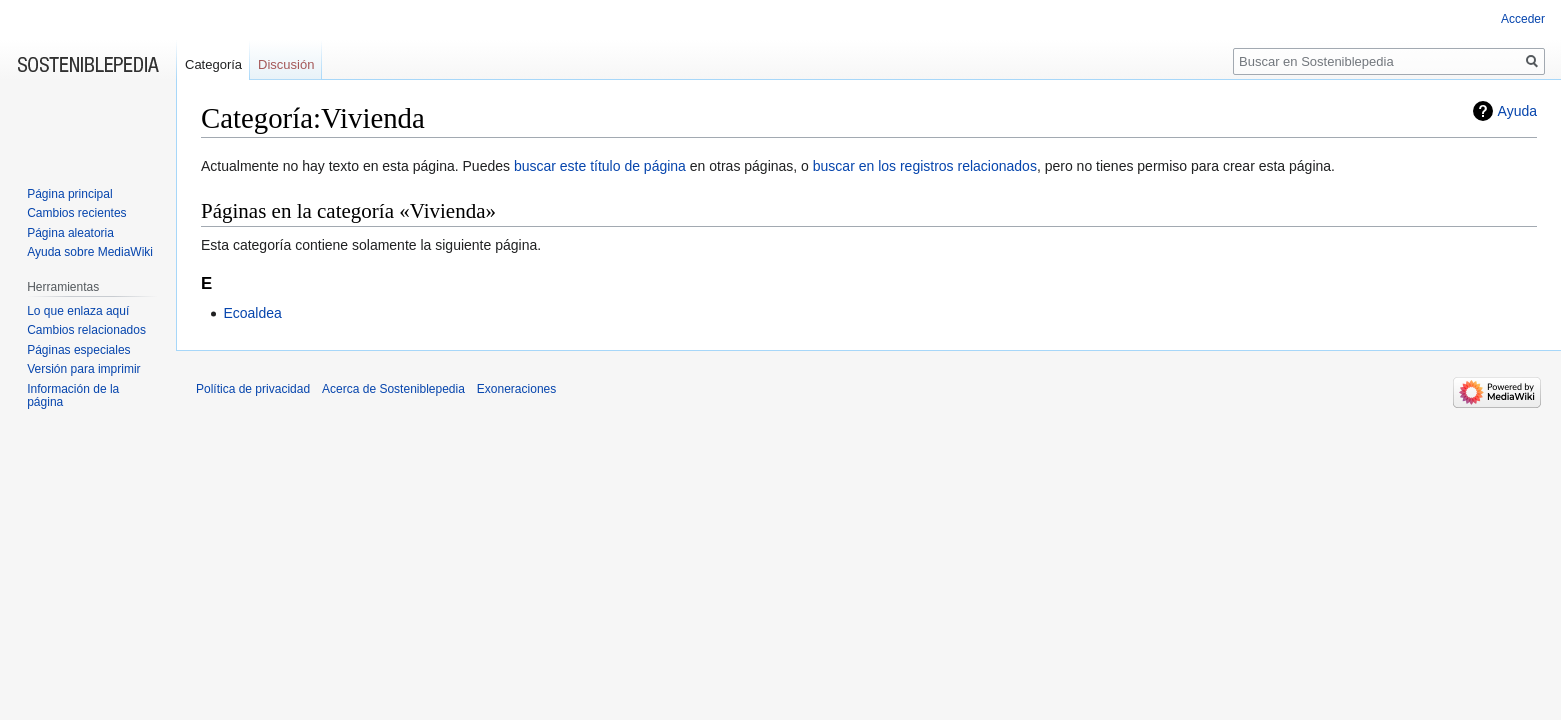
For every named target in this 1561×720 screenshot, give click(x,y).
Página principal (69, 194)
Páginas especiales (78, 350)
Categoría (213, 64)
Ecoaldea (252, 313)
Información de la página (73, 396)
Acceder (1523, 19)
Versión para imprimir (83, 369)
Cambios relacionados (86, 330)
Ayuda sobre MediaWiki (90, 252)
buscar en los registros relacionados (925, 166)
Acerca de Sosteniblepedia (393, 389)
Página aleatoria (70, 233)
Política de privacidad (253, 389)
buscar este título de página (600, 166)
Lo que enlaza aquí (78, 311)
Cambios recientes (76, 213)
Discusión (286, 64)
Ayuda (1517, 111)
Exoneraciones (516, 389)
